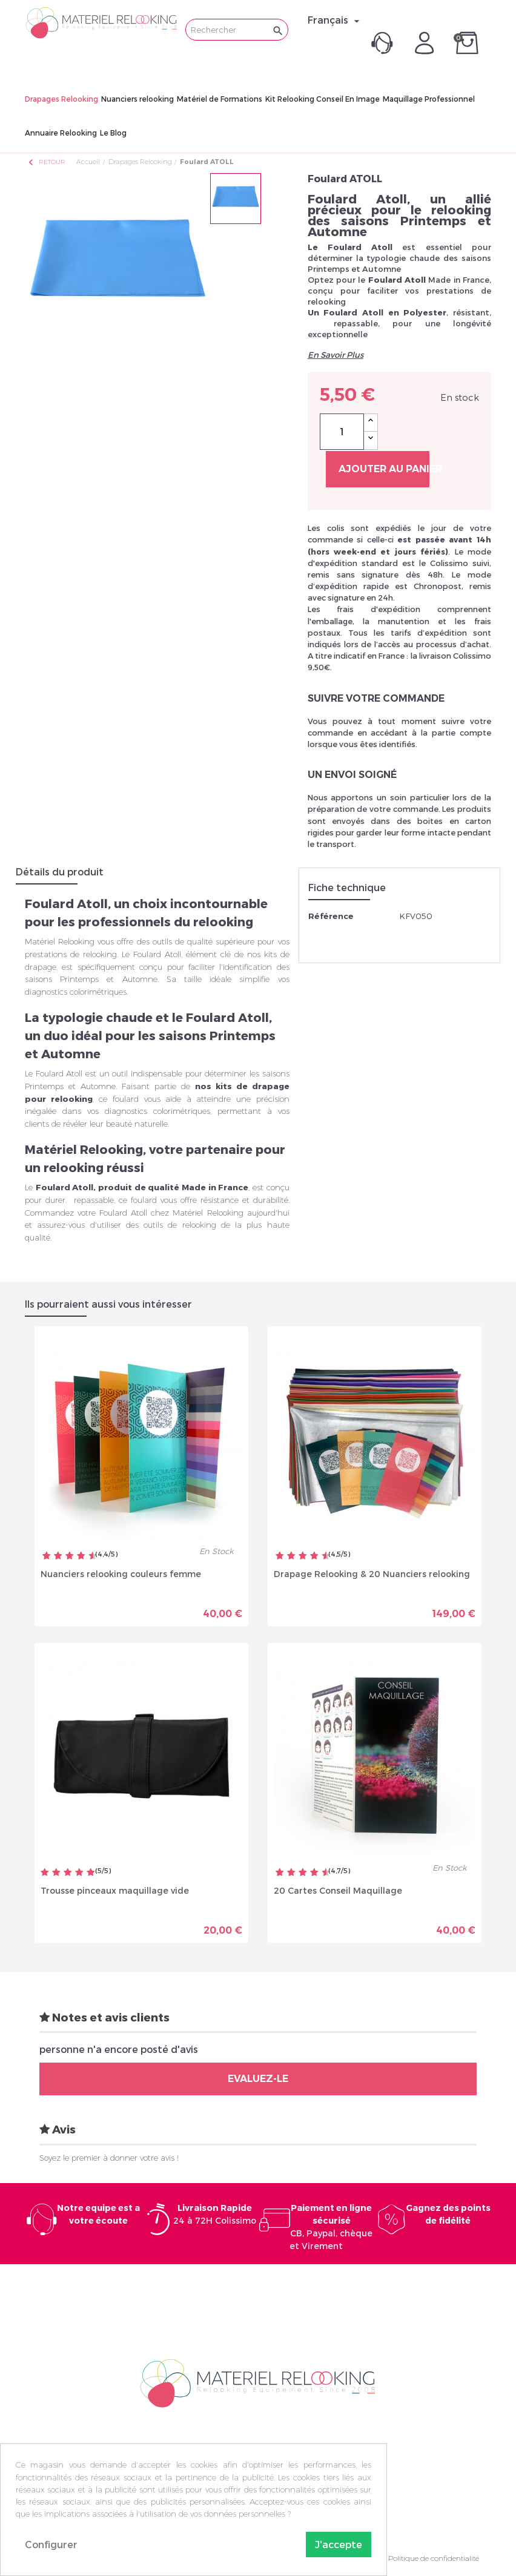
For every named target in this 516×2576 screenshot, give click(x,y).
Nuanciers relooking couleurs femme (121, 1574)
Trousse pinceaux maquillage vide (115, 1890)
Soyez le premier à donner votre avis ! (109, 2158)
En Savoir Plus (335, 355)
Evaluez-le (258, 2078)
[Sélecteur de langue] (335, 20)
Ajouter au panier (384, 469)
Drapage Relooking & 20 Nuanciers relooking (372, 1574)
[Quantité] (342, 431)
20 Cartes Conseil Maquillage (338, 1890)
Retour (46, 162)
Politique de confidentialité (433, 2558)
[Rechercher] (236, 30)
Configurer (51, 2544)
